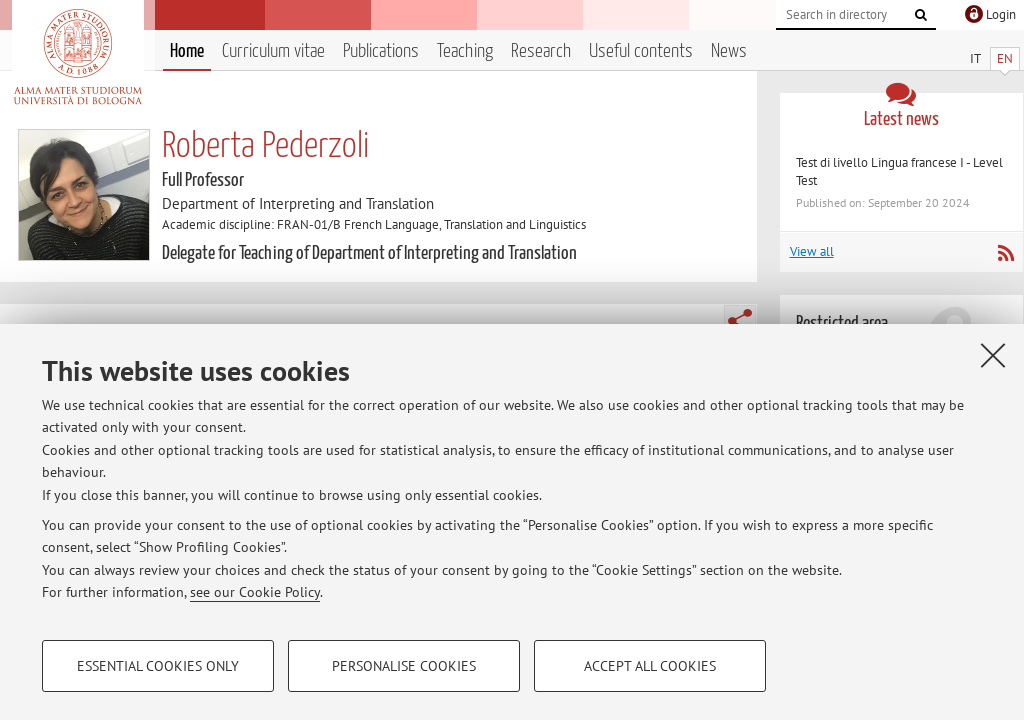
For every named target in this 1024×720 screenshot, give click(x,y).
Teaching (465, 51)
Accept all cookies (650, 666)
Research (541, 51)
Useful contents (641, 51)
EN (1005, 58)
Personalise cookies (404, 666)
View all (812, 251)
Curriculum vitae (273, 51)
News (729, 51)
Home (187, 51)
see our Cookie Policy (255, 592)
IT (975, 58)
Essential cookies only (158, 666)
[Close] (993, 355)
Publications (381, 51)
